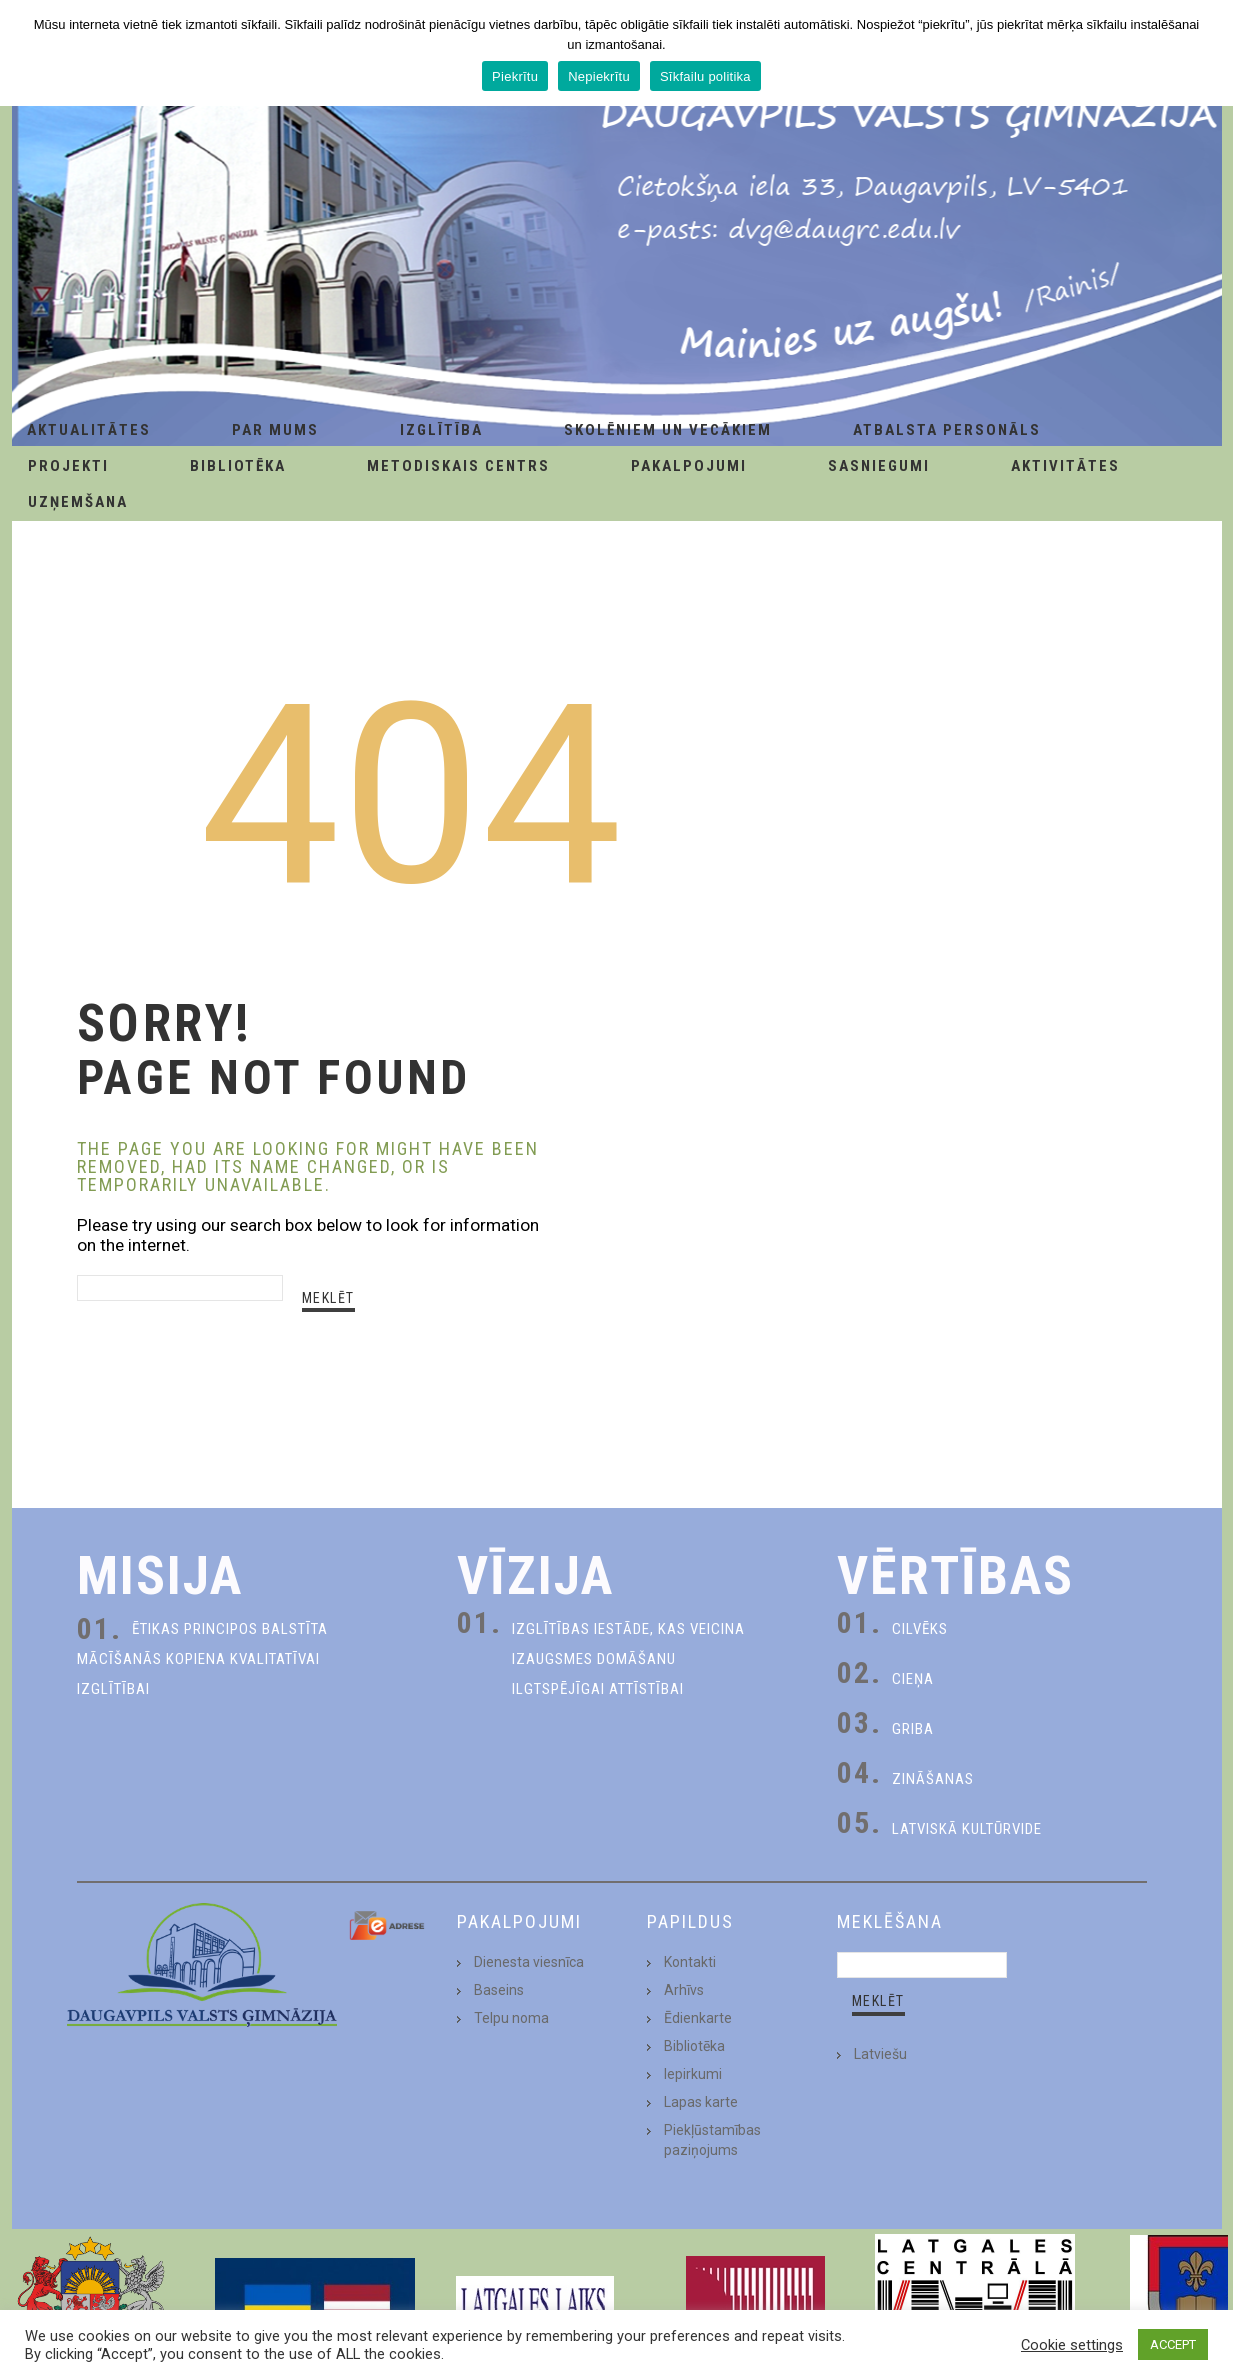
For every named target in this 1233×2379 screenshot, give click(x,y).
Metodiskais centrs (458, 466)
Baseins (499, 1990)
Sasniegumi (879, 466)
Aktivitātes (1065, 466)
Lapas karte (701, 2102)
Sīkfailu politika (705, 76)
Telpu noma (511, 2018)
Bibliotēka (238, 466)
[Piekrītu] (1208, 53)
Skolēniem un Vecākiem (668, 430)
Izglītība (441, 430)
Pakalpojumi (689, 466)
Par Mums (275, 430)
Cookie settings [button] (1072, 2345)
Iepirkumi (693, 2074)
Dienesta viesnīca (529, 1962)
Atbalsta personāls (947, 430)
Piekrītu (515, 76)
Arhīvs (684, 1990)
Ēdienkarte (698, 2018)
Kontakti (690, 1962)
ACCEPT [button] (1173, 2344)
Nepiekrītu (599, 76)
